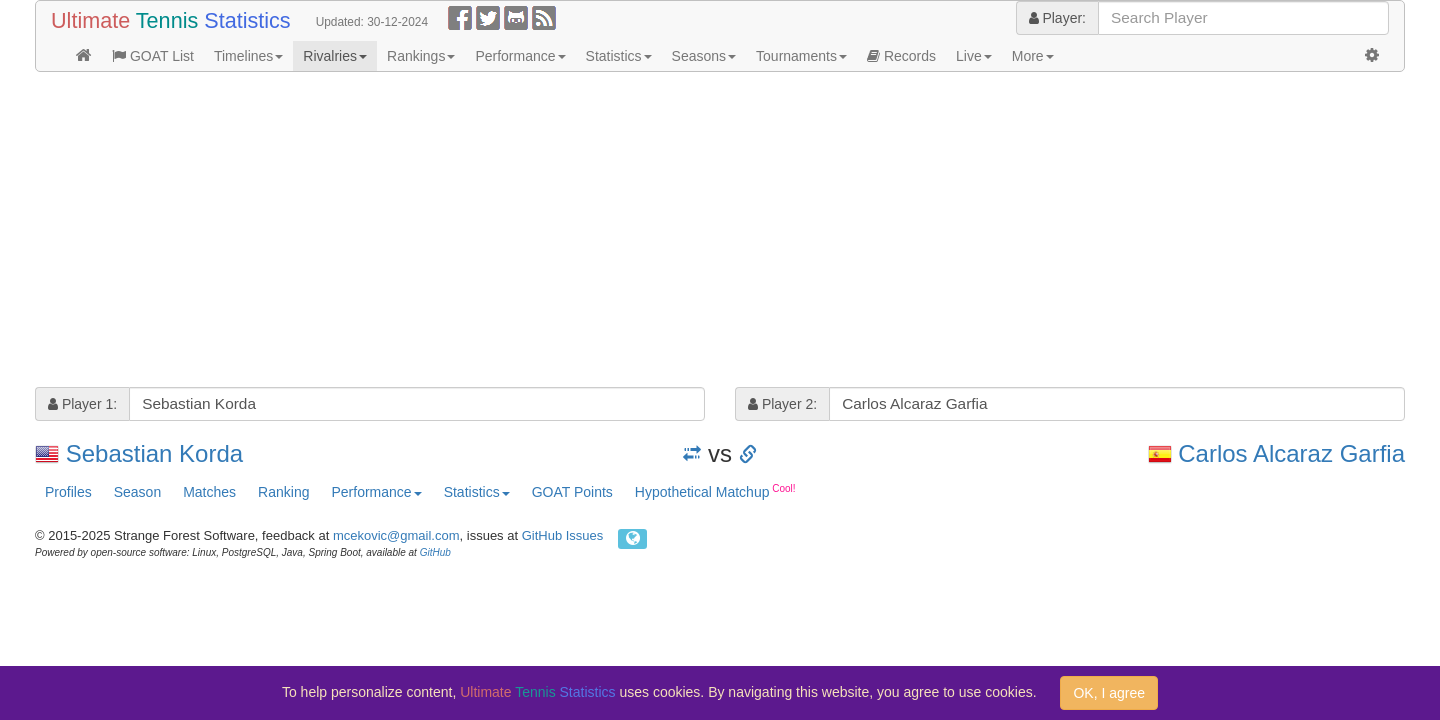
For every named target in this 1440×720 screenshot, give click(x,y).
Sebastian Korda (154, 453)
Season (137, 492)
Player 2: (782, 404)
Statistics (619, 56)
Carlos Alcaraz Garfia (1291, 453)
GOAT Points (572, 492)
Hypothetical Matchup (715, 491)
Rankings (421, 56)
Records (901, 56)
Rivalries (335, 56)
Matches (209, 492)
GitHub (435, 552)
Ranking (283, 492)
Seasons (704, 56)
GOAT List (153, 56)
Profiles (68, 492)
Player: (1057, 18)
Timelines (248, 56)
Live (974, 56)
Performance (520, 56)
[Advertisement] (635, 232)
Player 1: (82, 404)
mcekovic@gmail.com (396, 535)
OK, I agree (1109, 693)
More (1033, 56)
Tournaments (801, 56)
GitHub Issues (563, 535)
